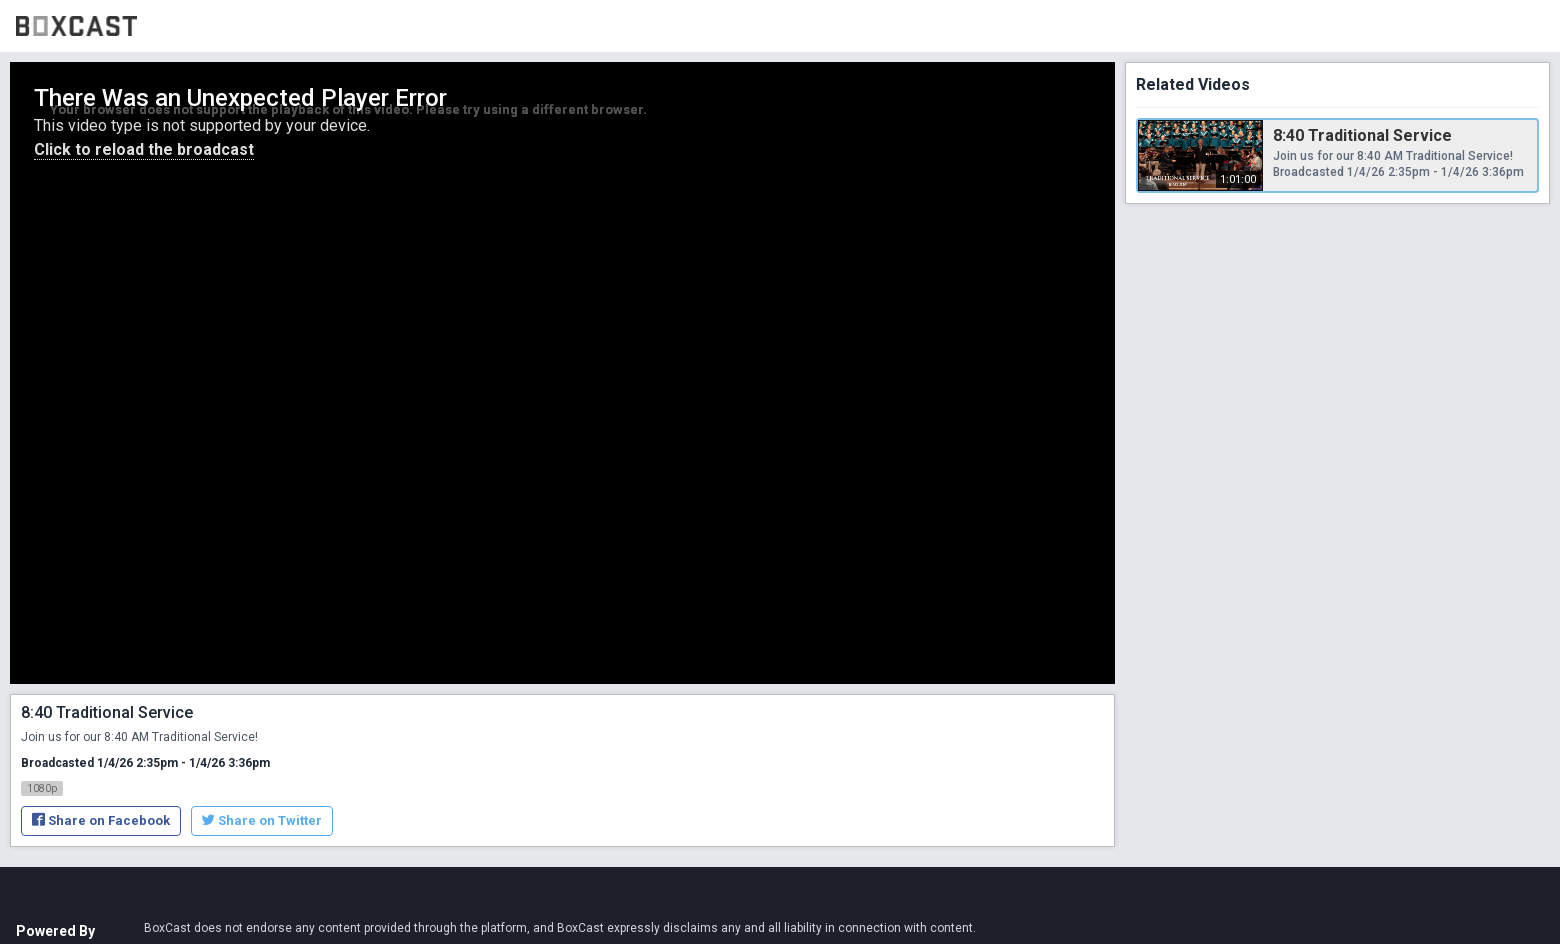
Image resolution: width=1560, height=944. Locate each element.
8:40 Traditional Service (1362, 135)
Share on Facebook (101, 820)
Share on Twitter (262, 820)
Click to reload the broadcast (144, 149)
